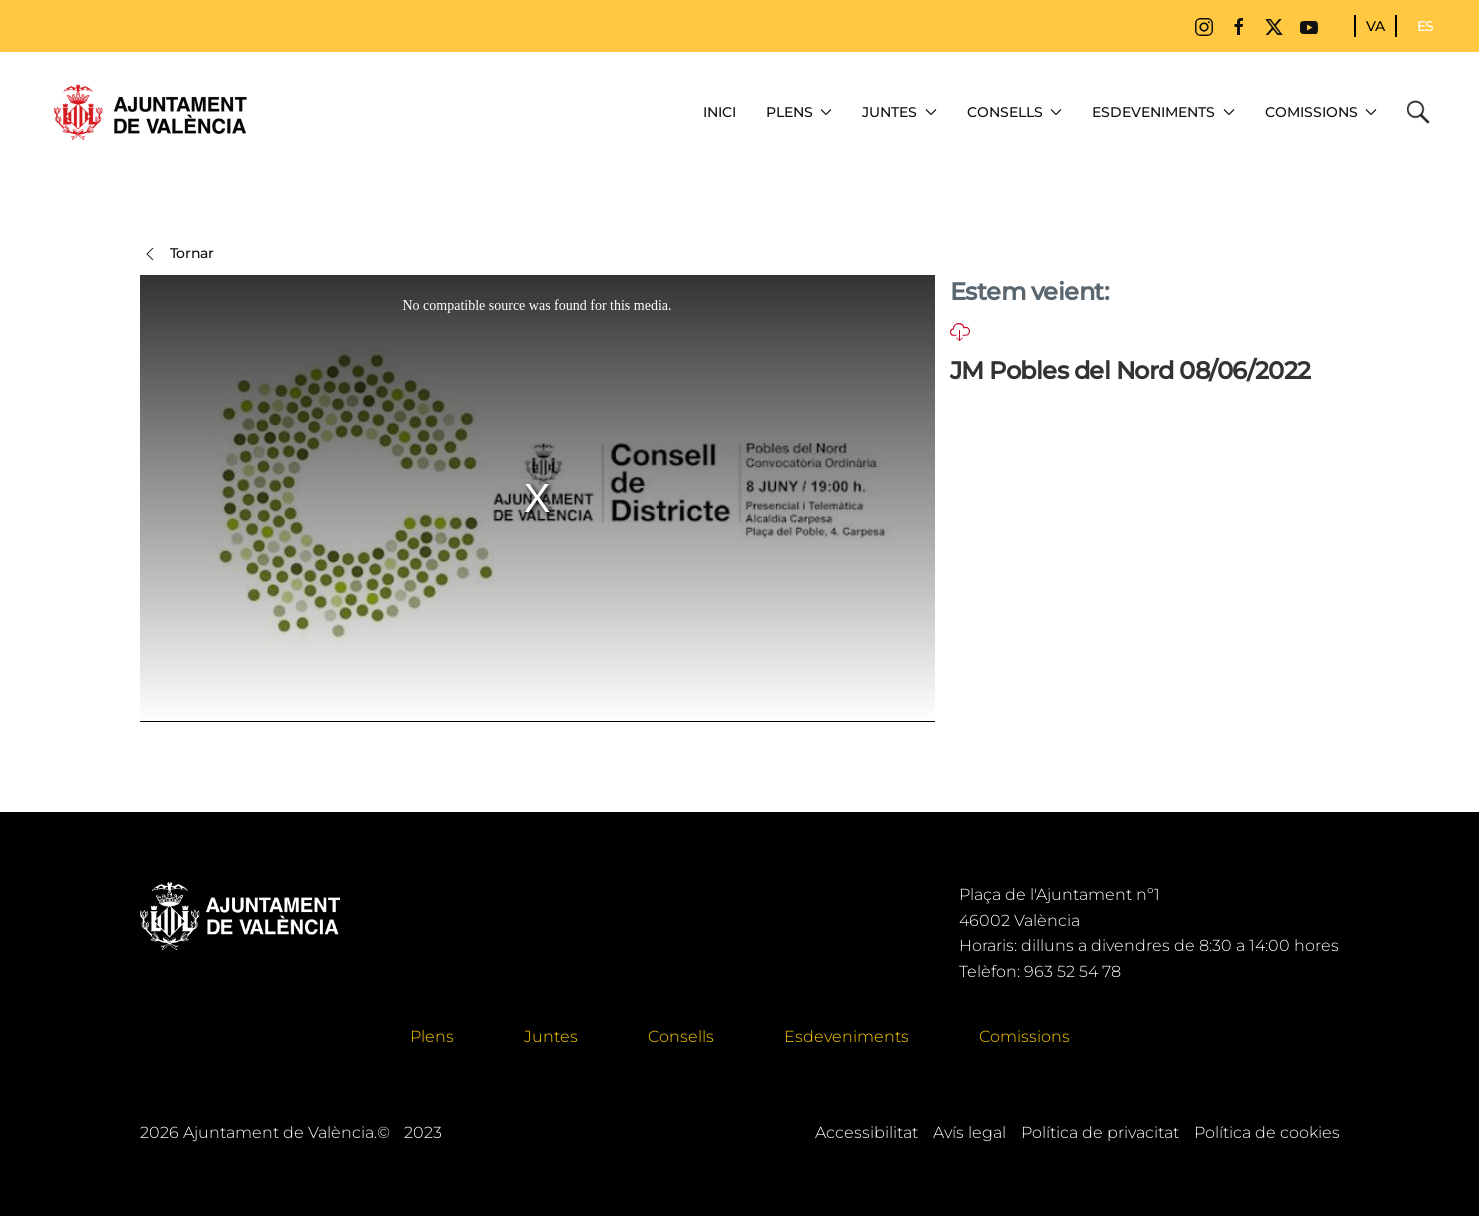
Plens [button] (799, 112)
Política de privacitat (1100, 1132)
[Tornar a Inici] (150, 112)
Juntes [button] (899, 112)
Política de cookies (1267, 1132)
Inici (719, 112)
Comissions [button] (1321, 112)
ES (1425, 26)
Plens (432, 1036)
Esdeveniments (846, 1036)
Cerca (1423, 112)
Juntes (551, 1036)
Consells (681, 1036)
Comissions (1024, 1036)
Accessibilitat (866, 1132)
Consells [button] (1015, 112)
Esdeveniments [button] (1163, 112)
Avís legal (969, 1132)
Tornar (177, 254)
